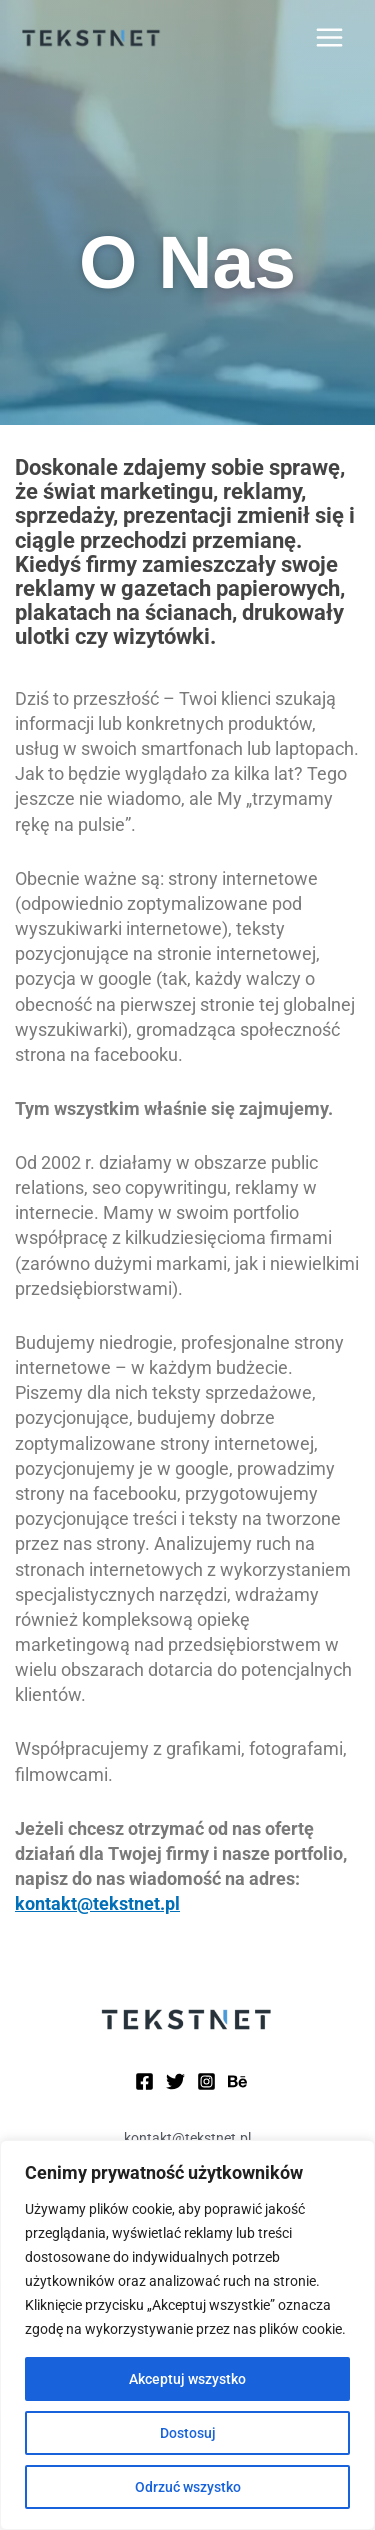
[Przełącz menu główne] (330, 38)
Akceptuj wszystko (187, 2379)
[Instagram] (206, 2081)
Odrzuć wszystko (188, 2487)
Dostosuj (188, 2433)
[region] (187, 2335)
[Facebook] (144, 2081)
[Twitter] (175, 2081)
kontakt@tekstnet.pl (97, 1903)
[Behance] (237, 2081)
